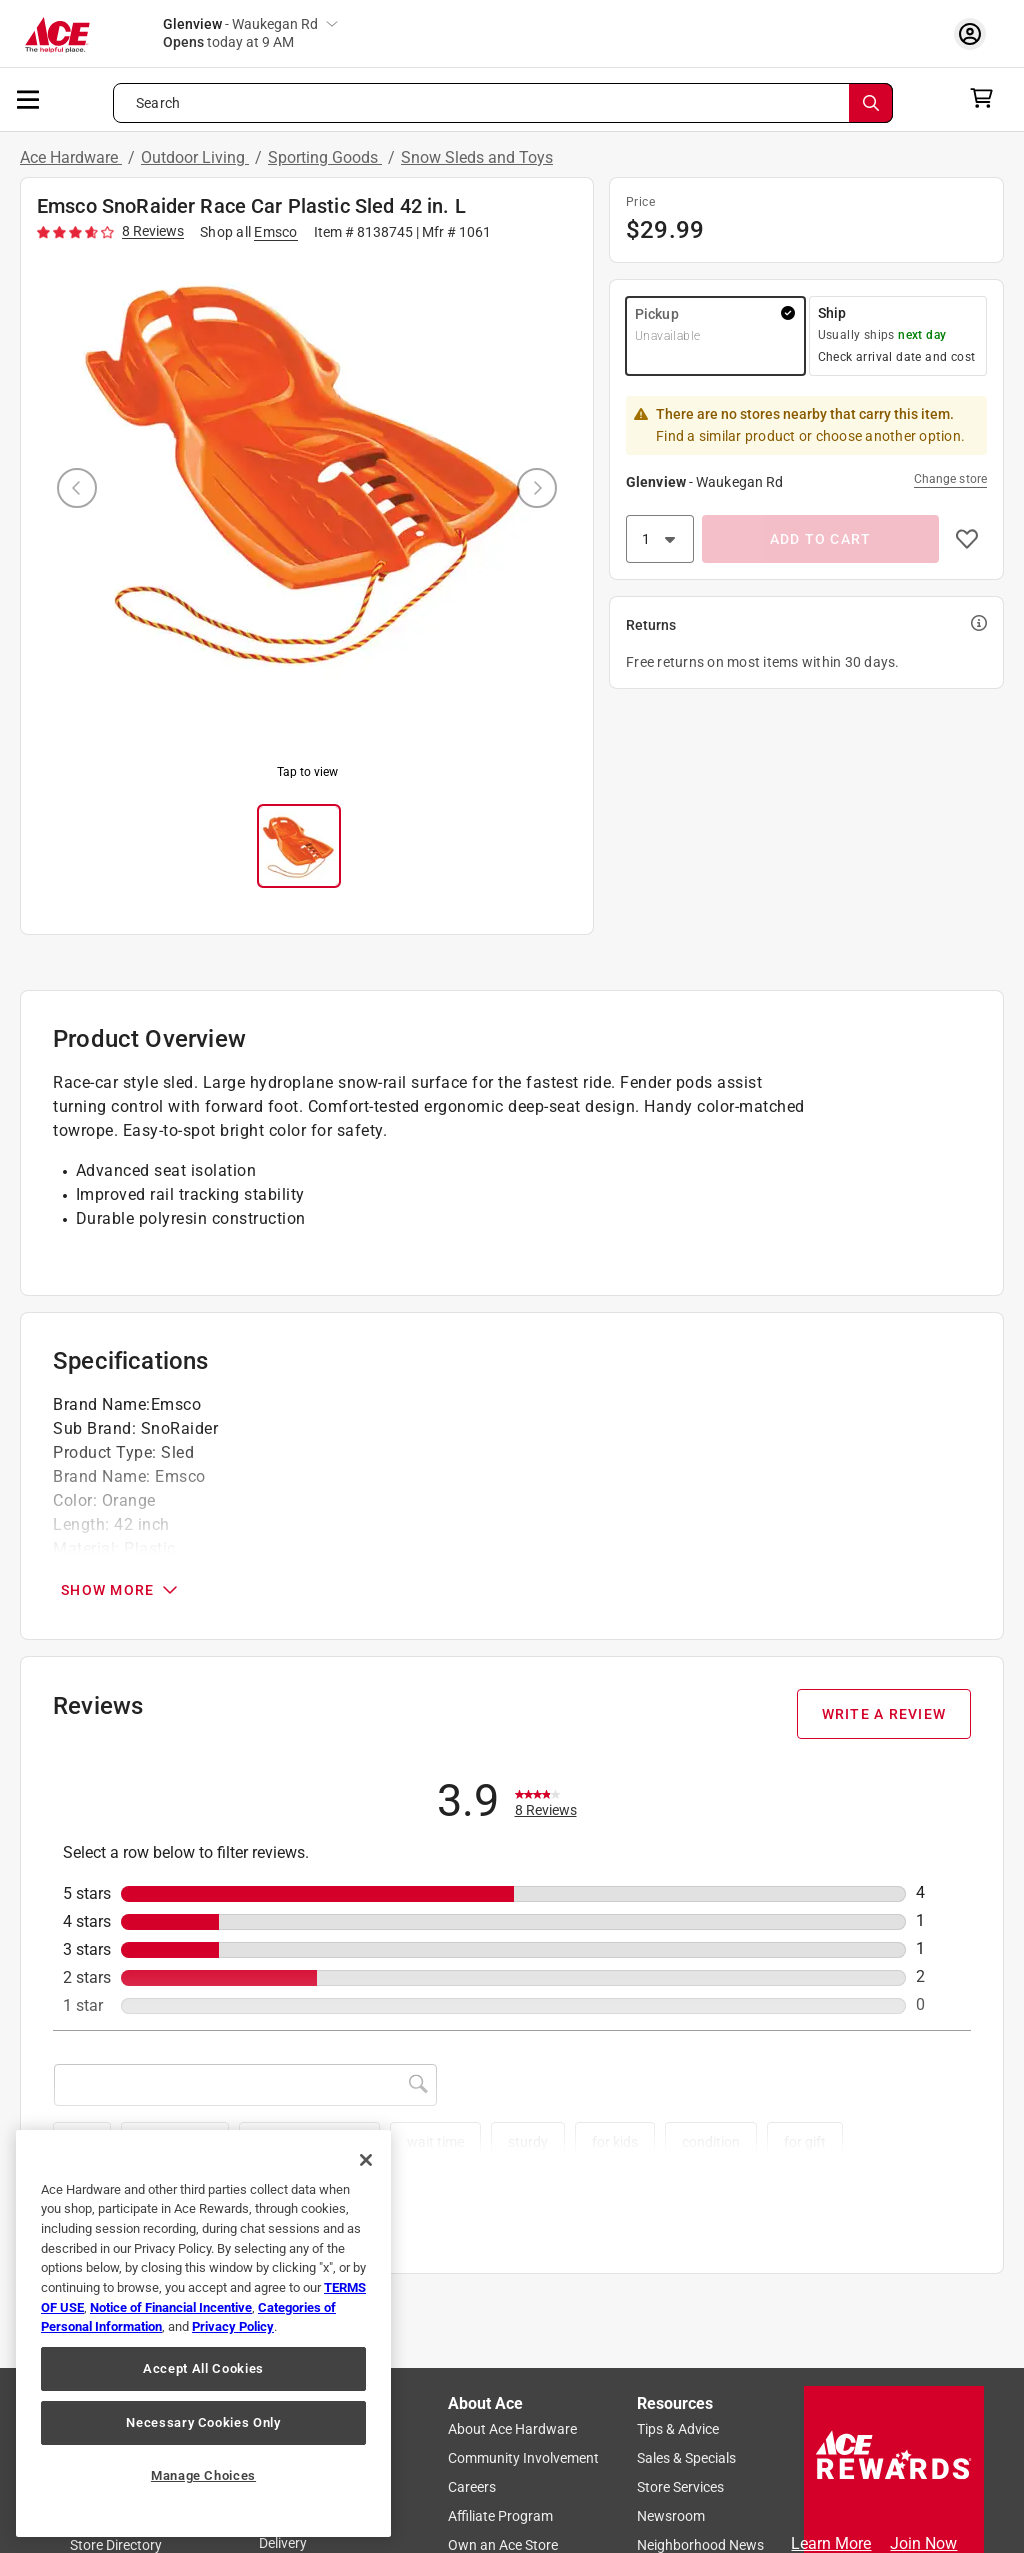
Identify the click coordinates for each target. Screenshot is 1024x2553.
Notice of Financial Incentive (171, 2307)
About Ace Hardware (512, 2430)
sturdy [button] (528, 2142)
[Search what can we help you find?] (503, 103)
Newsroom (671, 2517)
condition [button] (711, 2142)
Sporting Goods (325, 157)
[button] (715, 336)
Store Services (680, 2488)
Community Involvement (523, 2459)
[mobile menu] (29, 98)
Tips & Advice (678, 2430)
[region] (203, 2333)
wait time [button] (435, 2142)
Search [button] (158, 103)
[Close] (366, 2160)
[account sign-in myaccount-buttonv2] (975, 33)
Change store (950, 479)
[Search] (871, 103)
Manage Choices (203, 2475)
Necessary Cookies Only (203, 2422)
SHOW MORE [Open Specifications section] (120, 1590)
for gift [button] (805, 2142)
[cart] (987, 98)
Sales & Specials (686, 2459)
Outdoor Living (195, 157)
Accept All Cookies (203, 2368)
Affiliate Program (500, 2517)
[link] (546, 1801)
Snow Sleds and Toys (477, 157)
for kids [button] (615, 2142)
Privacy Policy (233, 2326)
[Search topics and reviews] (245, 2085)
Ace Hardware (71, 157)
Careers (472, 2488)
